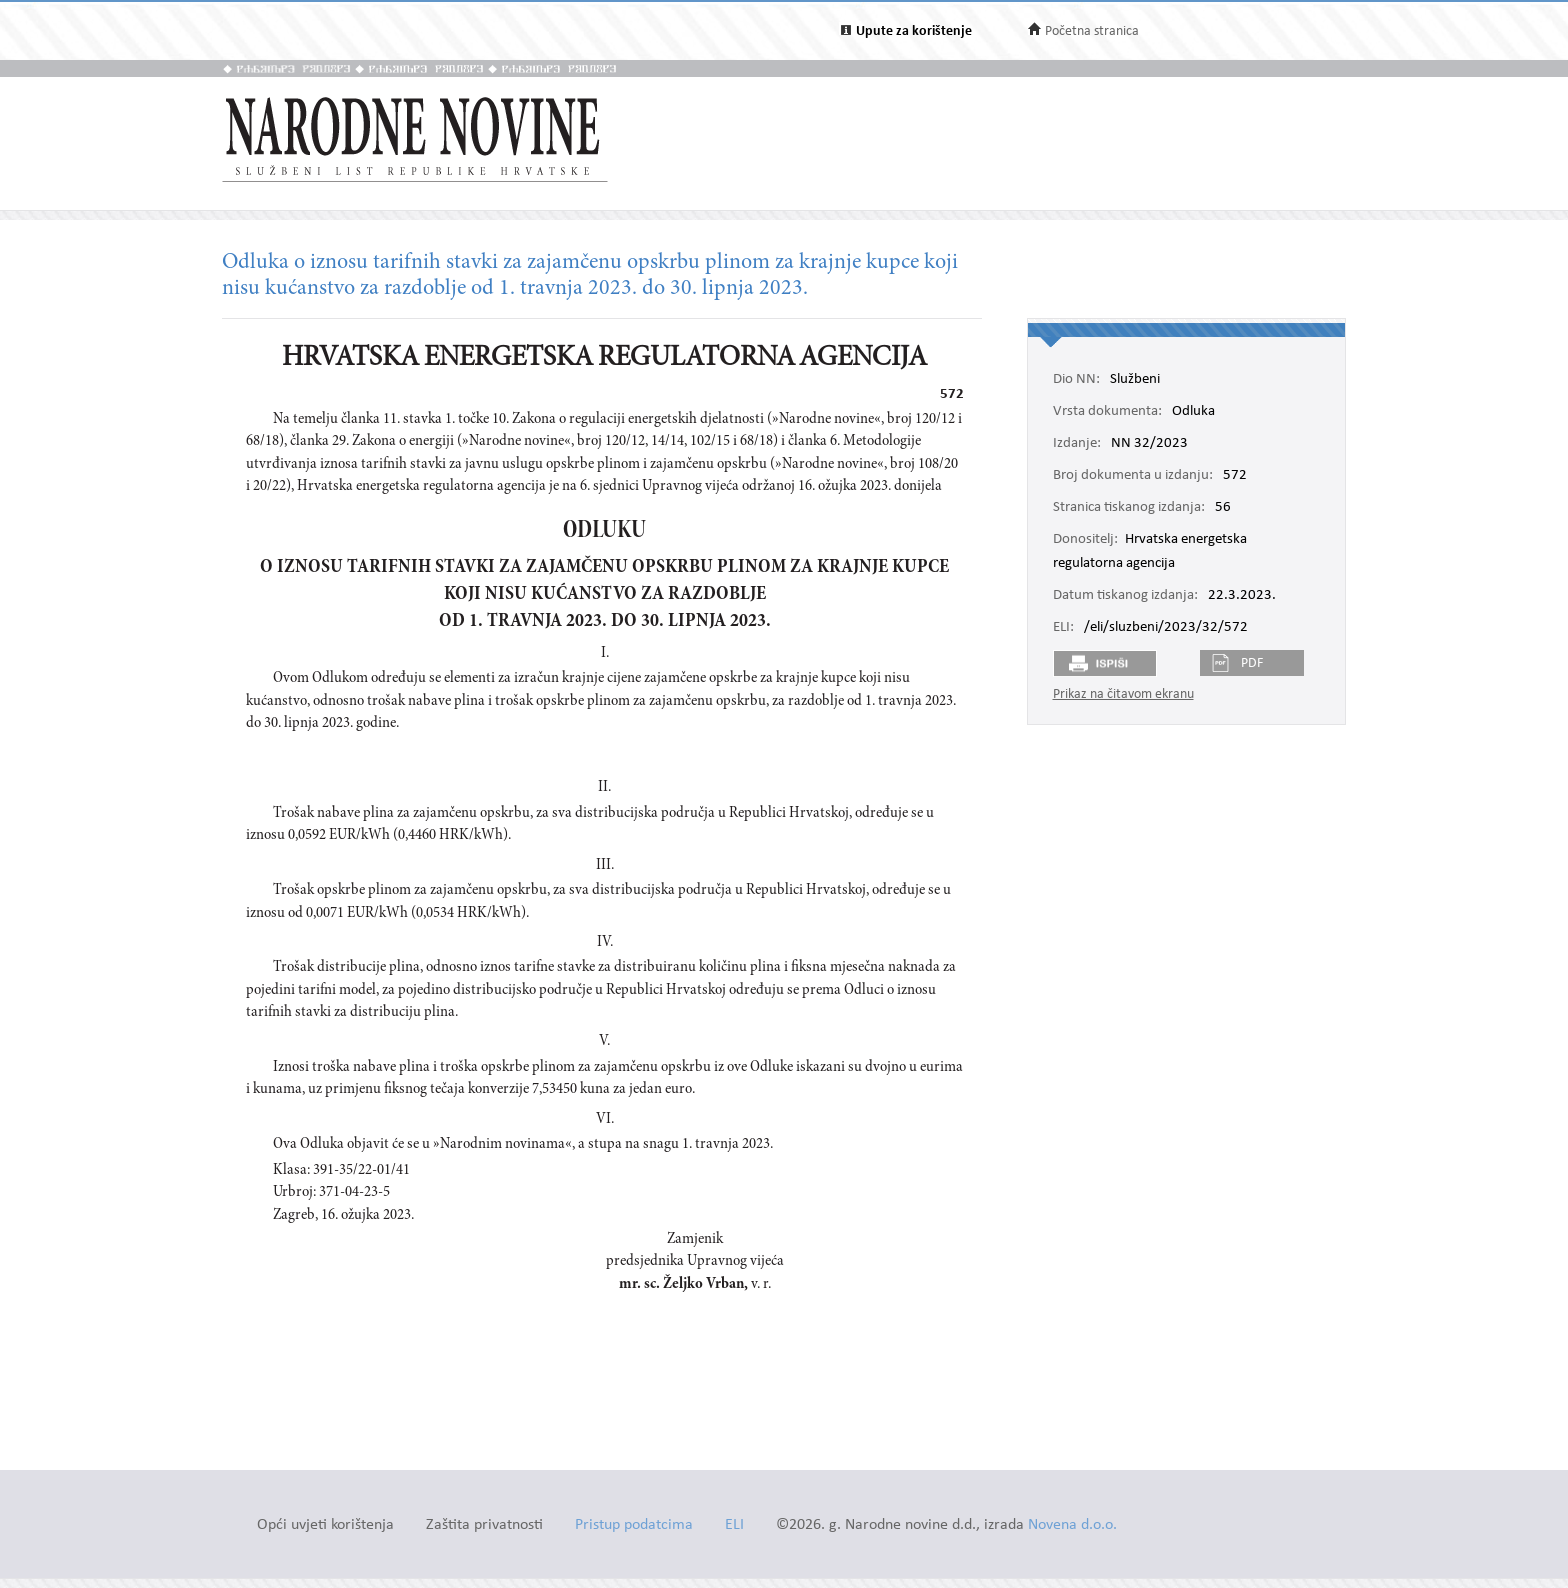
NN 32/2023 (1149, 444)
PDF (1252, 663)
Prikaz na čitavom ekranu (1123, 694)
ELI (734, 1525)
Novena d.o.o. (1072, 1525)
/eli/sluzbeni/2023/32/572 (1166, 628)
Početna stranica (1092, 31)
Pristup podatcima (634, 1525)
